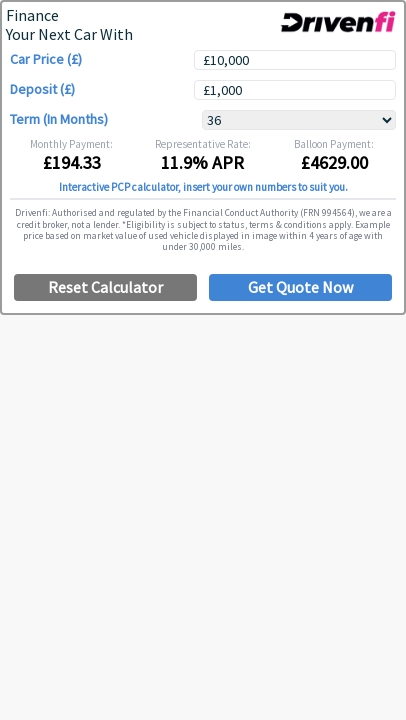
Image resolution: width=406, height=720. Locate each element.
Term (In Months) (59, 119)
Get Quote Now (300, 287)
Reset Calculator (105, 287)
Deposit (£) (42, 89)
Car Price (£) (46, 59)
